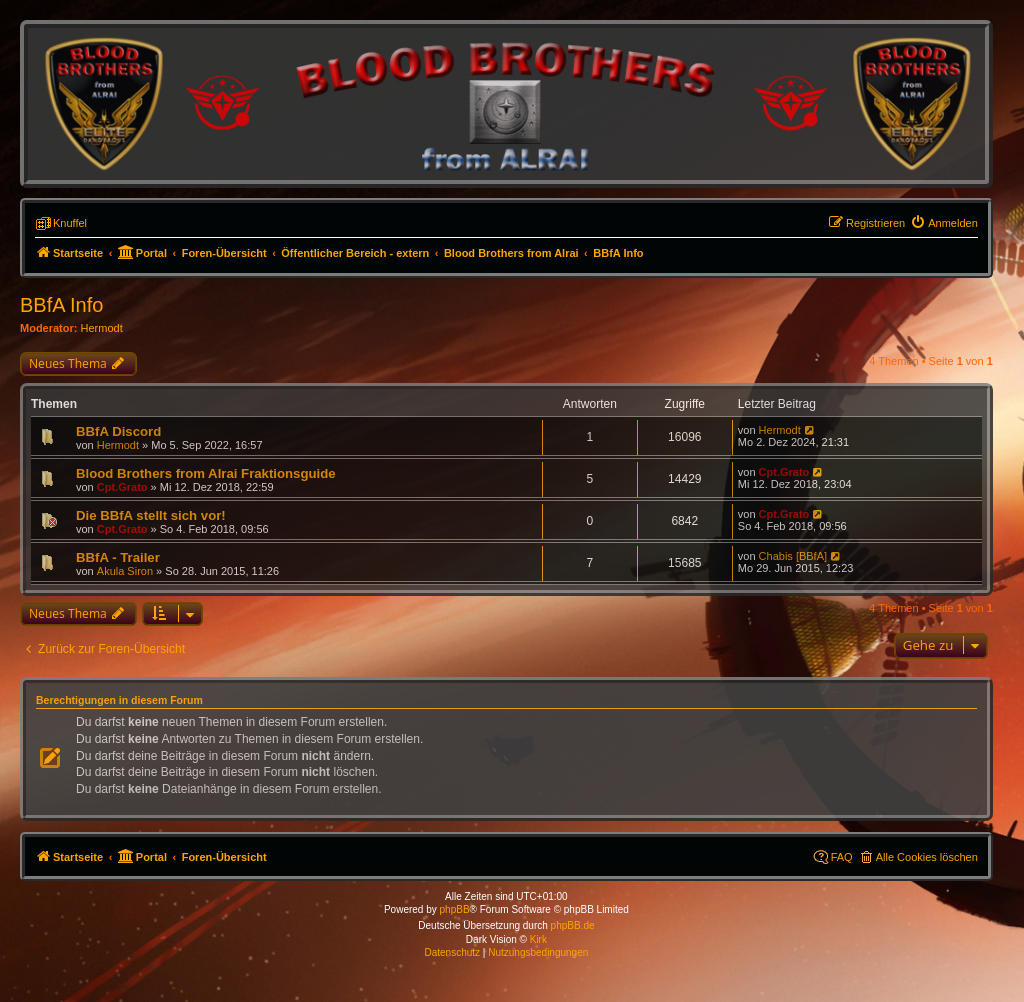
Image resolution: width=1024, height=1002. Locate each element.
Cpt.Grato (122, 487)
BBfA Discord (118, 431)
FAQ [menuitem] (842, 857)
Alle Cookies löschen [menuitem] (927, 857)
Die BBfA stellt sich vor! (151, 515)
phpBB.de (573, 925)
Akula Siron (125, 571)
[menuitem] (944, 223)
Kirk (538, 939)
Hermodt (102, 328)
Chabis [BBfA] (793, 556)
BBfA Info (61, 305)
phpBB (455, 909)
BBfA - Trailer (118, 557)
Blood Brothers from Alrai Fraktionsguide (206, 473)
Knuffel (70, 223)
